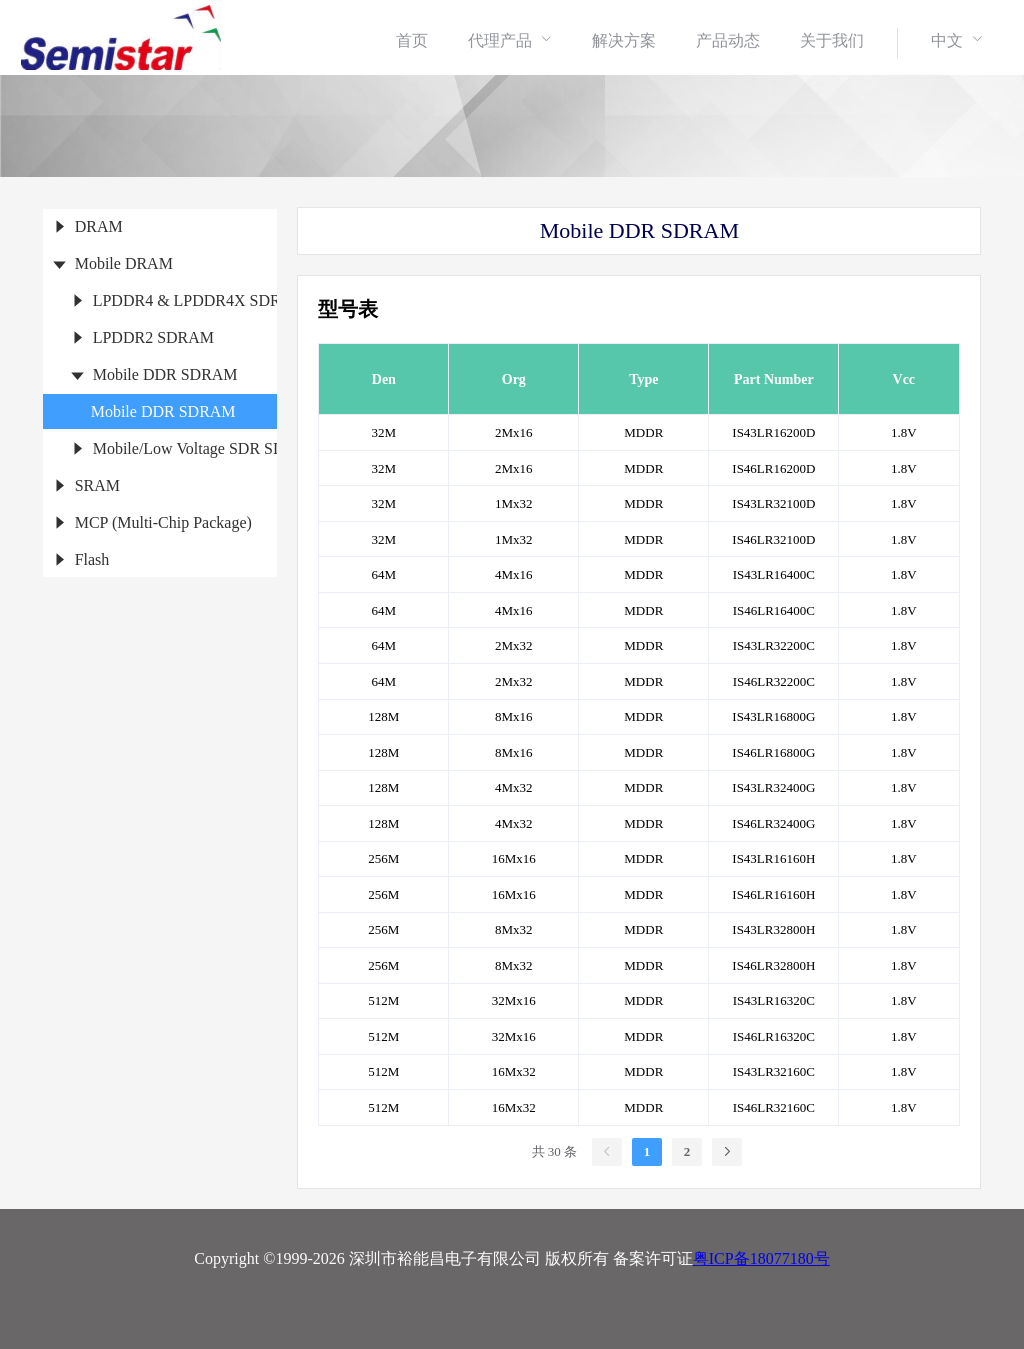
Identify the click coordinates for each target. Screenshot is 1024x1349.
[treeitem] (160, 226)
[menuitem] (412, 40)
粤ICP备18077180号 (761, 1258)
